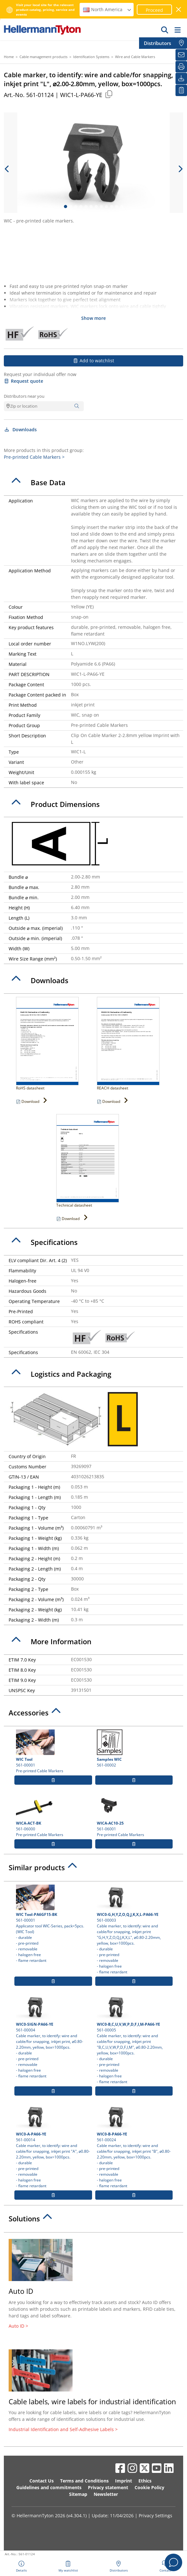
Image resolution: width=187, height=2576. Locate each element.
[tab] (93, 482)
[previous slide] (7, 168)
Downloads (20, 429)
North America (107, 9)
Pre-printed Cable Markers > (34, 457)
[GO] (165, 30)
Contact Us (41, 2481)
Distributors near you (24, 396)
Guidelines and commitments (49, 2487)
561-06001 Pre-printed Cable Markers (134, 1815)
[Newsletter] (181, 55)
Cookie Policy (149, 2487)
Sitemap (78, 2494)
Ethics (145, 2481)
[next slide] (180, 168)
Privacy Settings (155, 2515)
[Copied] (108, 94)
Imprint (123, 2481)
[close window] (179, 9)
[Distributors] (181, 43)
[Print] (181, 66)
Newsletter (106, 2494)
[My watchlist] (181, 90)
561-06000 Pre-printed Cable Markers (53, 1815)
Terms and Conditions (84, 2481)
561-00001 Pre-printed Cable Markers (53, 1751)
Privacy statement (108, 2487)
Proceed (154, 10)
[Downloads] (181, 78)
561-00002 (134, 1748)
